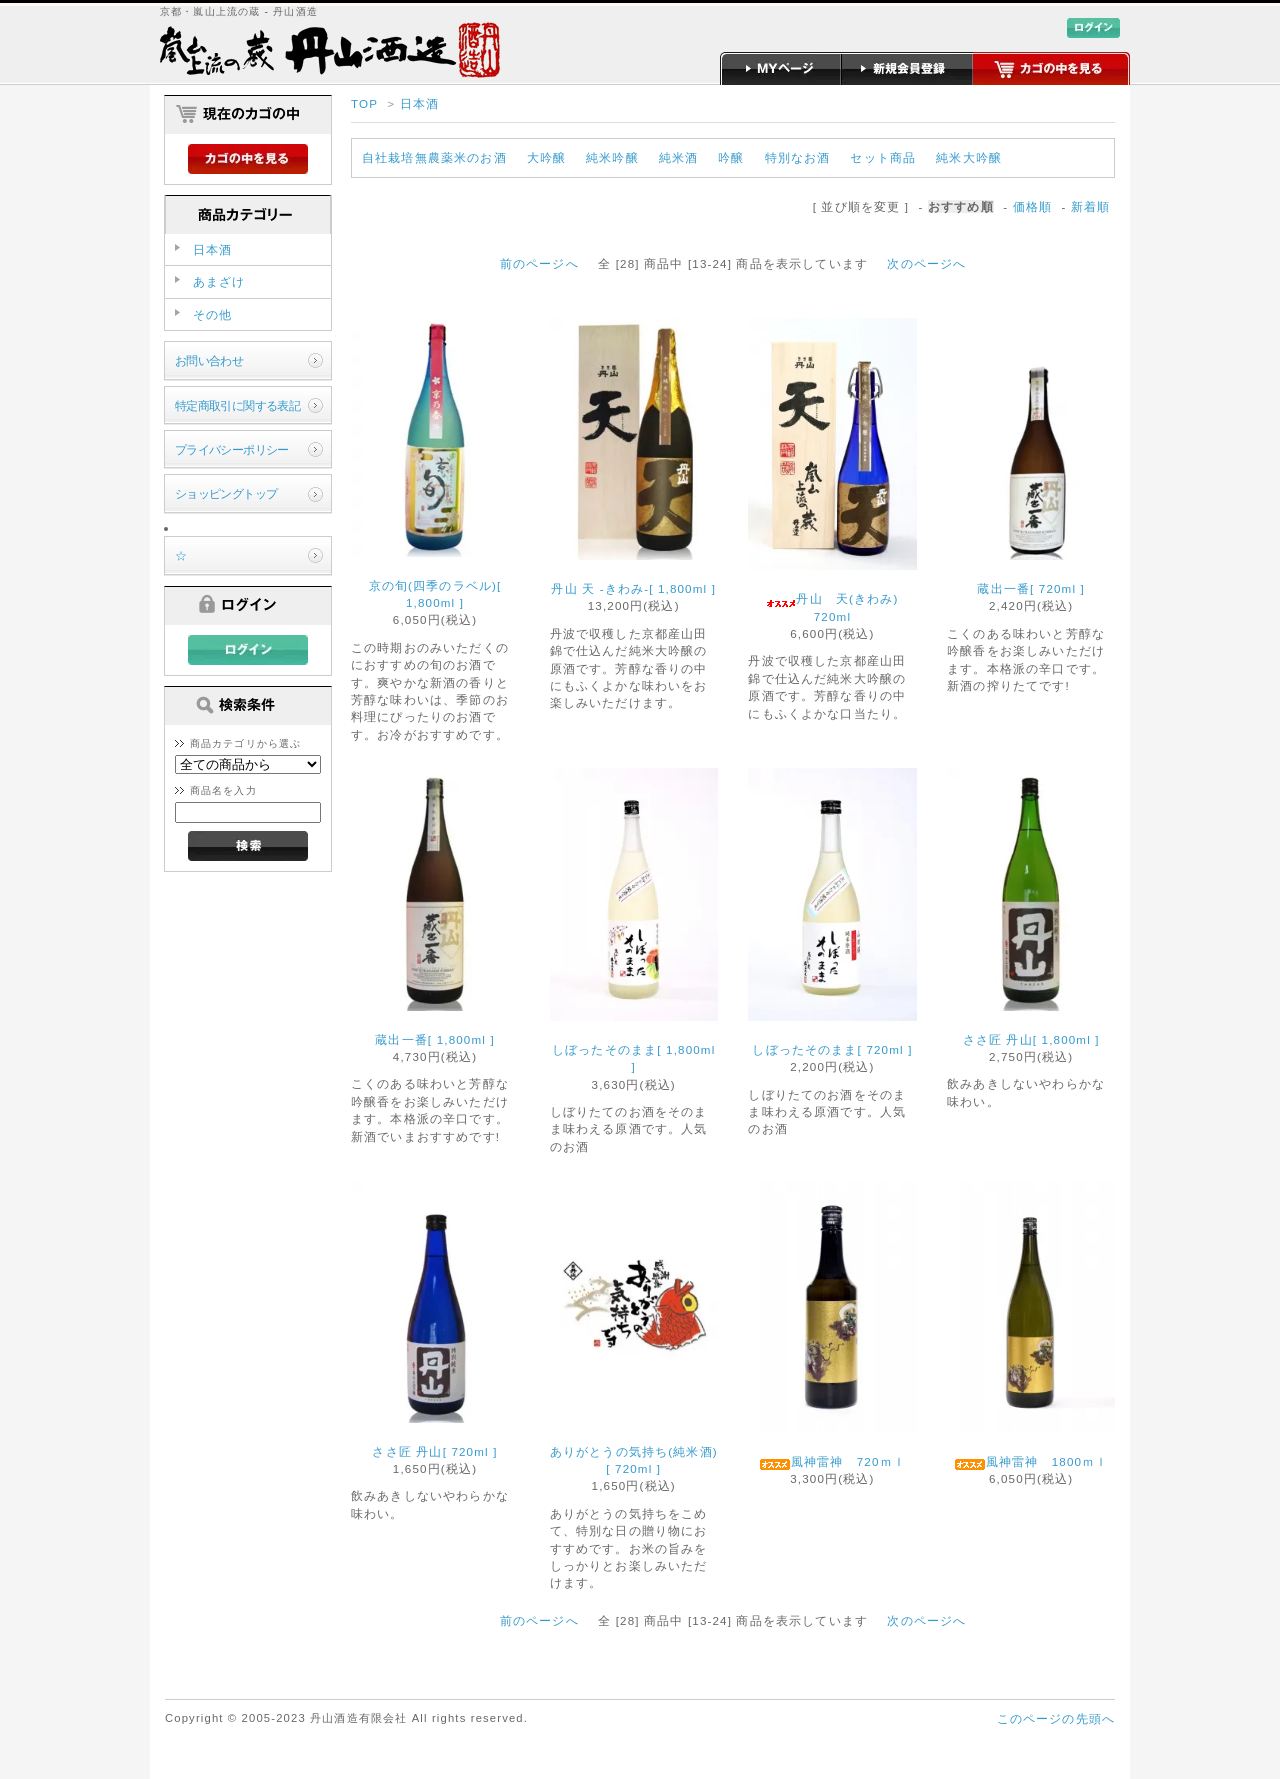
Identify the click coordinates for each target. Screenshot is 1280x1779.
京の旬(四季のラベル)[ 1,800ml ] (435, 594)
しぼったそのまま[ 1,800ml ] (633, 1058)
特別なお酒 (798, 157)
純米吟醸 (612, 157)
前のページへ (539, 263)
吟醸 (731, 157)
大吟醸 (546, 157)
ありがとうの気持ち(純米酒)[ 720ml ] (634, 1460)
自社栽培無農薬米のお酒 (434, 157)
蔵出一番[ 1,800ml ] (435, 1039)
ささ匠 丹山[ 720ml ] (434, 1451)
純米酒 (678, 157)
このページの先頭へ (1056, 1718)
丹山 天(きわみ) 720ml (838, 607)
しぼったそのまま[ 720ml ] (832, 1049)
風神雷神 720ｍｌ (832, 1462)
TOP (364, 103)
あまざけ (219, 281)
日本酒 (419, 103)
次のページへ (926, 263)
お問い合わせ (209, 360)
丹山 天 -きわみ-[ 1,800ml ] (633, 588)
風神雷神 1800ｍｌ (1031, 1462)
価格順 (1032, 206)
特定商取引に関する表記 (238, 405)
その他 (212, 314)
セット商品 (883, 157)
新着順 (1090, 206)
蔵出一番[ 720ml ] (1031, 588)
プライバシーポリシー (232, 449)
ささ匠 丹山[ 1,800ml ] (1031, 1039)
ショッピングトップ (226, 493)
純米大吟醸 (969, 157)
